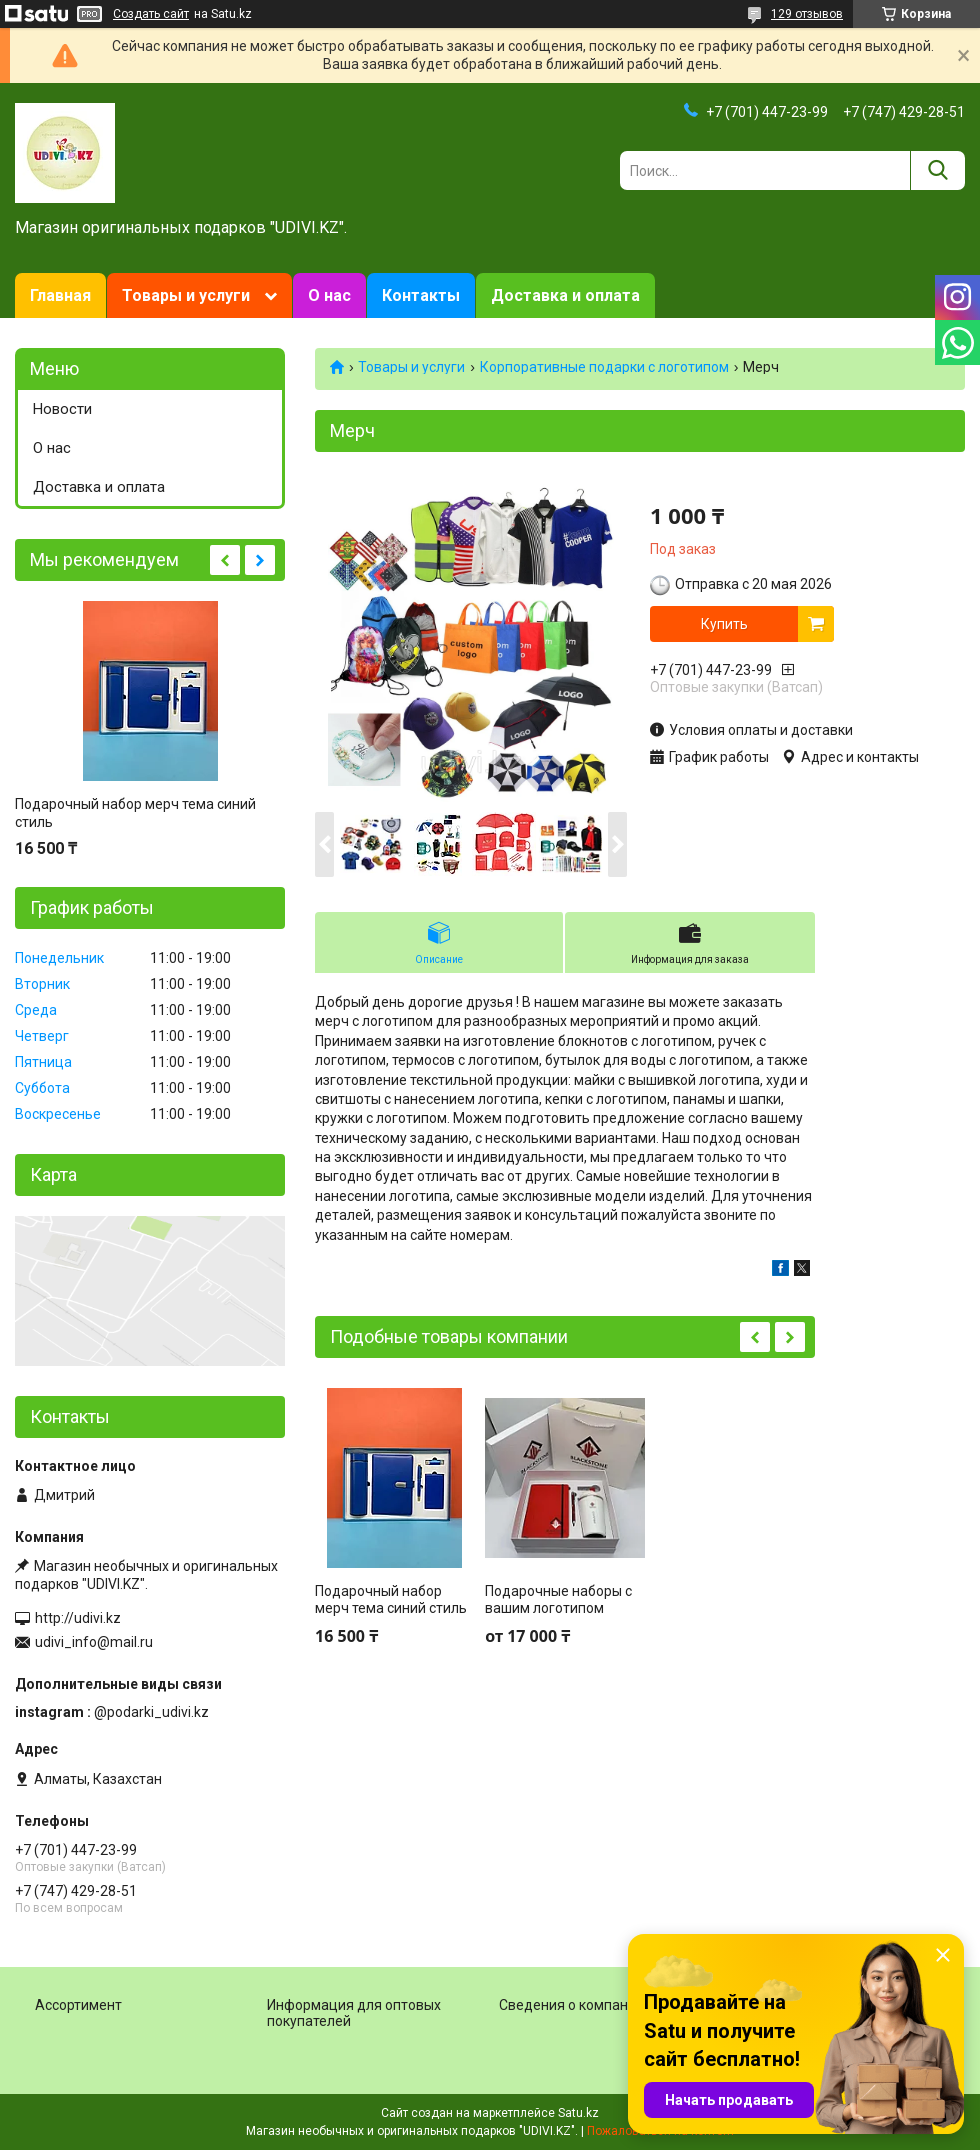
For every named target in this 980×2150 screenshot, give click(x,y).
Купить (724, 624)
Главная (60, 295)
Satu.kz (578, 2113)
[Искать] (937, 170)
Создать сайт (151, 14)
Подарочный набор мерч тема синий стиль (391, 1600)
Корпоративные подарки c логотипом (604, 367)
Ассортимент (78, 2005)
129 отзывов (807, 14)
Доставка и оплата (565, 295)
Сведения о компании (571, 2005)
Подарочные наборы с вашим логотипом (558, 1600)
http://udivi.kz (78, 1618)
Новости (62, 409)
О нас (329, 295)
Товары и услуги (186, 295)
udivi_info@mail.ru (94, 1642)
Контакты (421, 295)
